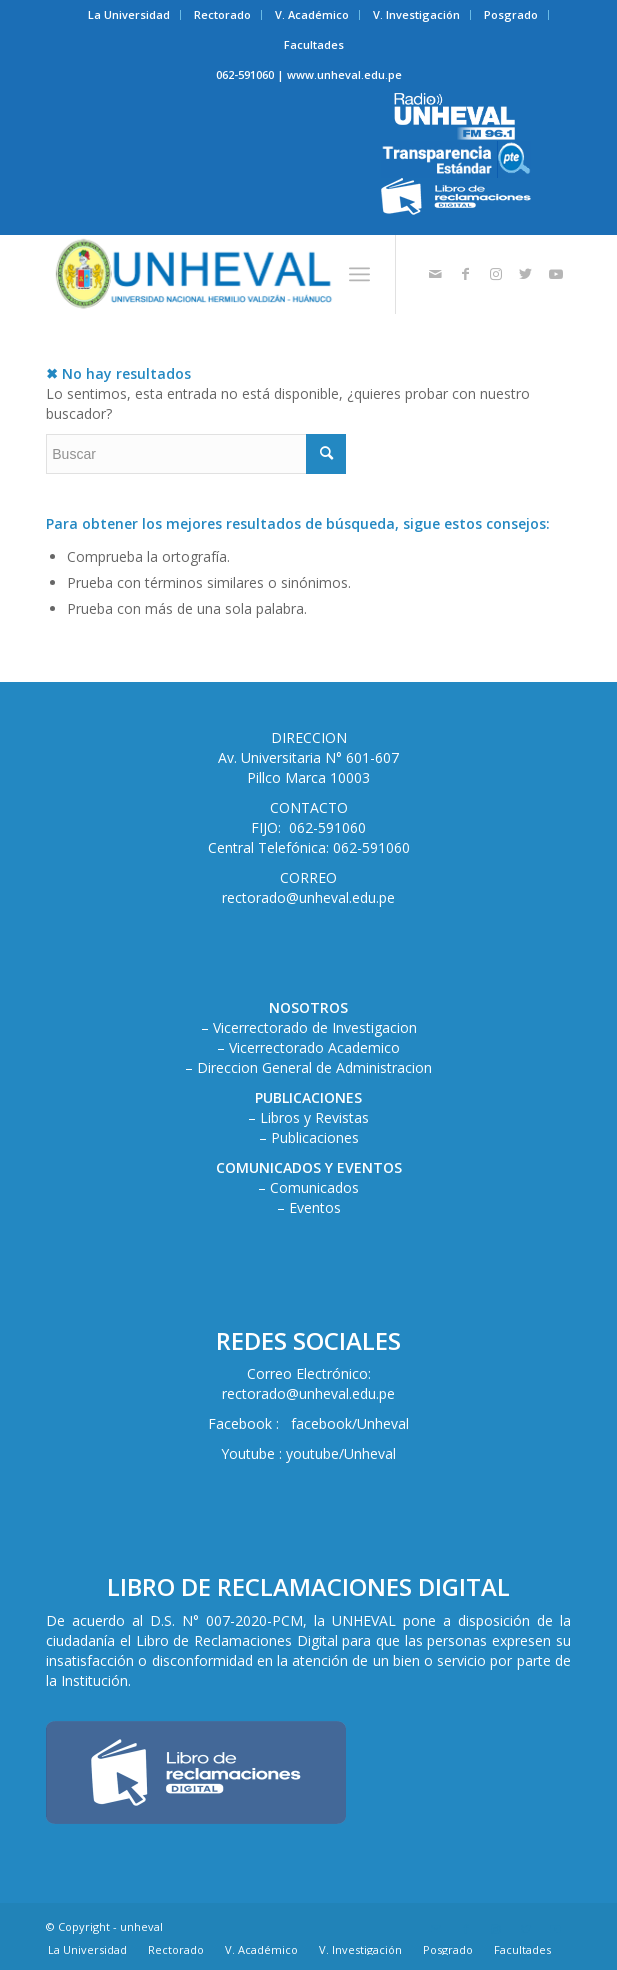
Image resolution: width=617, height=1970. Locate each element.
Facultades (314, 44)
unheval (141, 1926)
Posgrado (511, 14)
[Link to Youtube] (556, 274)
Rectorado (222, 14)
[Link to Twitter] (526, 274)
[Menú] (359, 274)
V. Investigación (416, 14)
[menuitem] (129, 15)
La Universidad (129, 14)
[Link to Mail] (436, 274)
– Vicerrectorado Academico (308, 1047)
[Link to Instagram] (496, 274)
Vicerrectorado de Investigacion (315, 1027)
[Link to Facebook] (466, 274)
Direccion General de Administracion (314, 1067)
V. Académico (312, 14)
